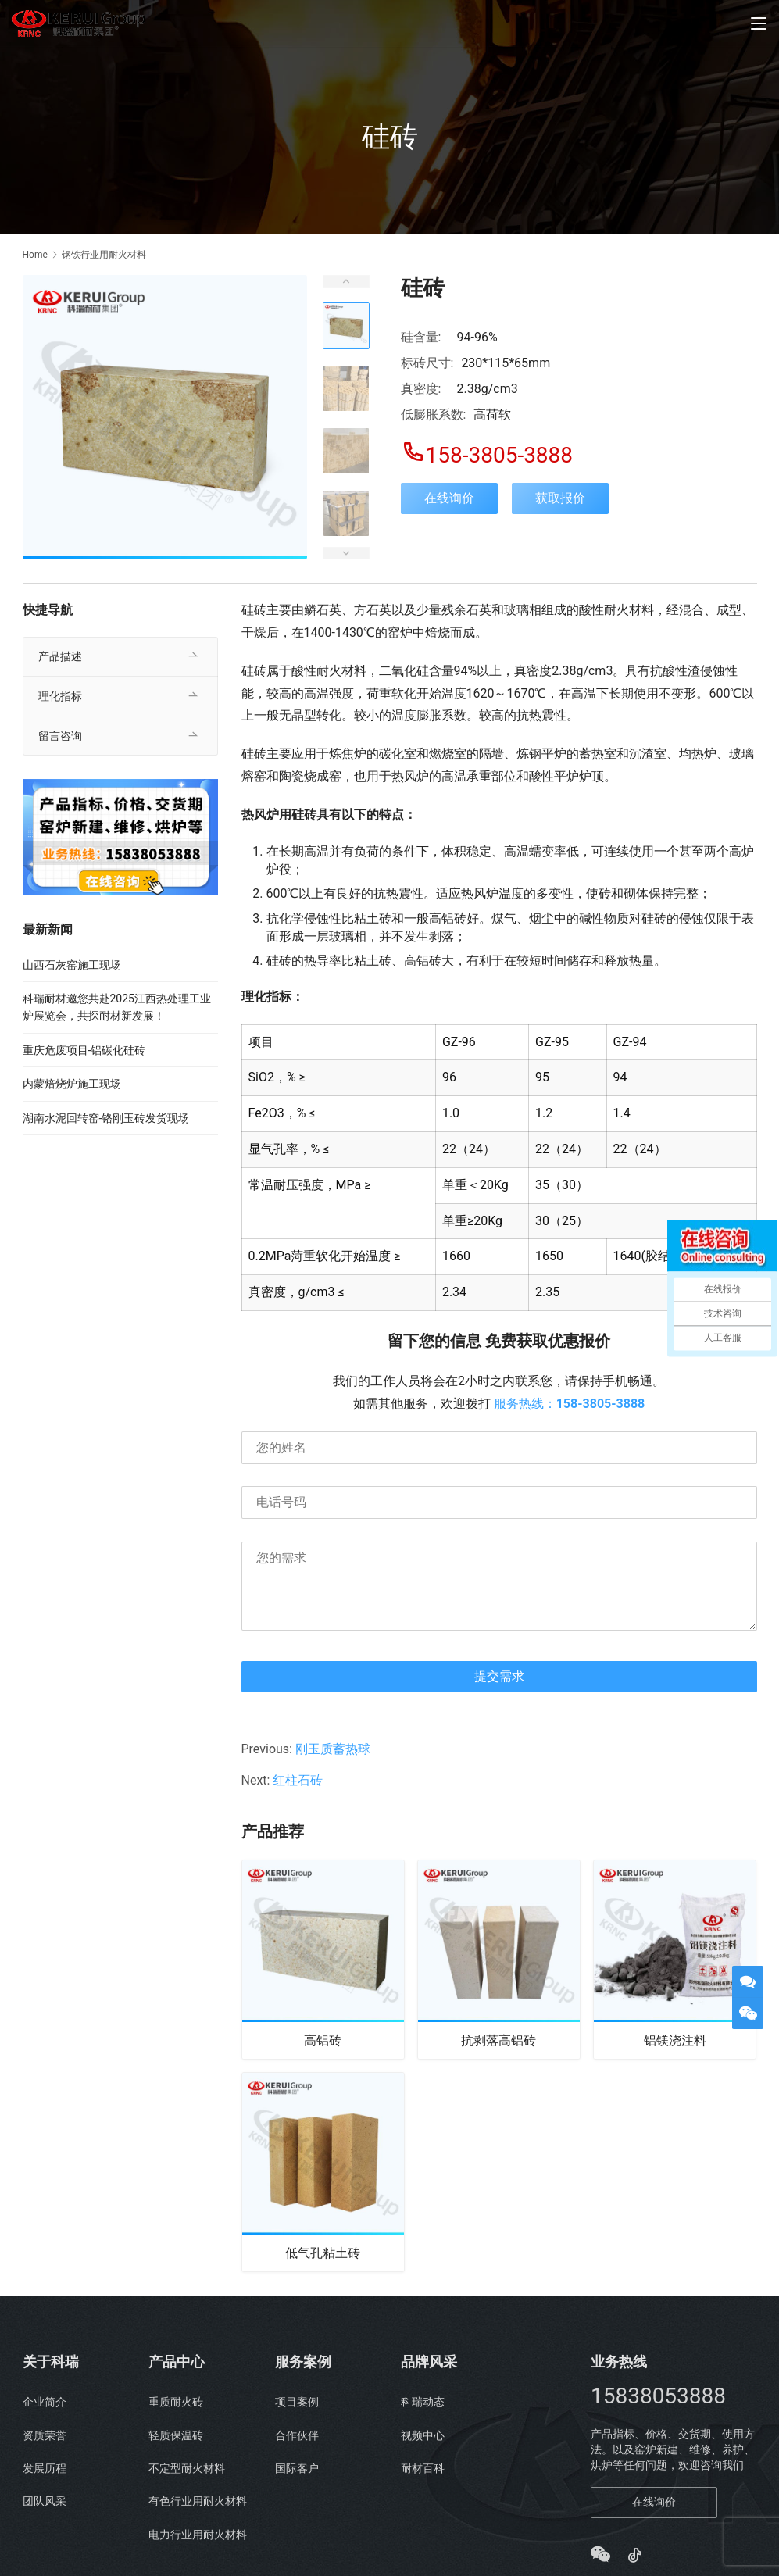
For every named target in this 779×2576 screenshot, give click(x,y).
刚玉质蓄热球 (332, 1749)
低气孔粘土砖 (322, 2259)
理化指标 (60, 696)
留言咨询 (60, 736)
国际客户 (297, 2476)
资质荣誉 (44, 2443)
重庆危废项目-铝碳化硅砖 (84, 1050)
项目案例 (297, 2410)
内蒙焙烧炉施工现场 (72, 1083)
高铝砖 (322, 2042)
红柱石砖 (298, 1780)
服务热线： (569, 1403)
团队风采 (44, 2509)
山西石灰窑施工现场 (72, 965)
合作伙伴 (297, 2443)
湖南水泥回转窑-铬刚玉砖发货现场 (106, 1118)
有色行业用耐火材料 (197, 2509)
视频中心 (423, 2443)
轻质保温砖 (175, 2443)
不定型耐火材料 (186, 2476)
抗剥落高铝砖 (498, 2042)
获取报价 (560, 498)
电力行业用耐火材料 (197, 2542)
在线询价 (449, 498)
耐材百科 (423, 2476)
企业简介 (44, 2410)
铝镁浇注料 (675, 2042)
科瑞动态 (423, 2410)
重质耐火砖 (175, 2410)
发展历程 (44, 2476)
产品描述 (60, 656)
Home (35, 254)
